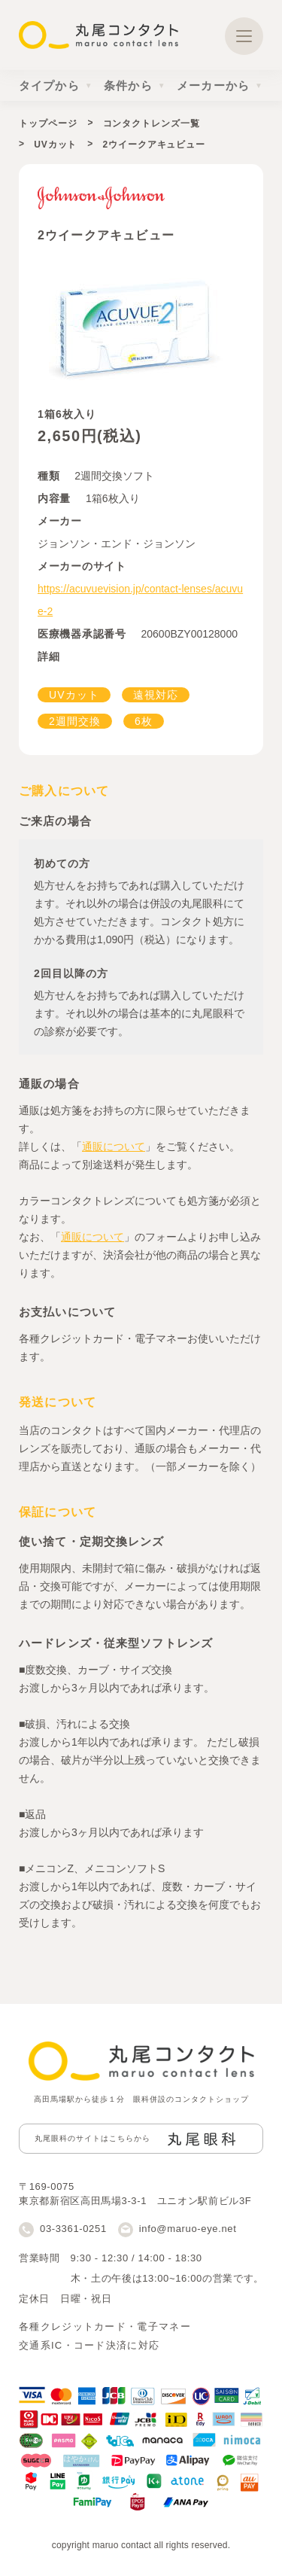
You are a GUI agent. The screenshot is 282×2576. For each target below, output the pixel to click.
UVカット (55, 144)
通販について (113, 1146)
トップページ (48, 123)
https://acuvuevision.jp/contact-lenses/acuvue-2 (140, 600)
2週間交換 (75, 721)
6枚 (144, 721)
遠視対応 (155, 695)
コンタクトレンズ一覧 (151, 123)
